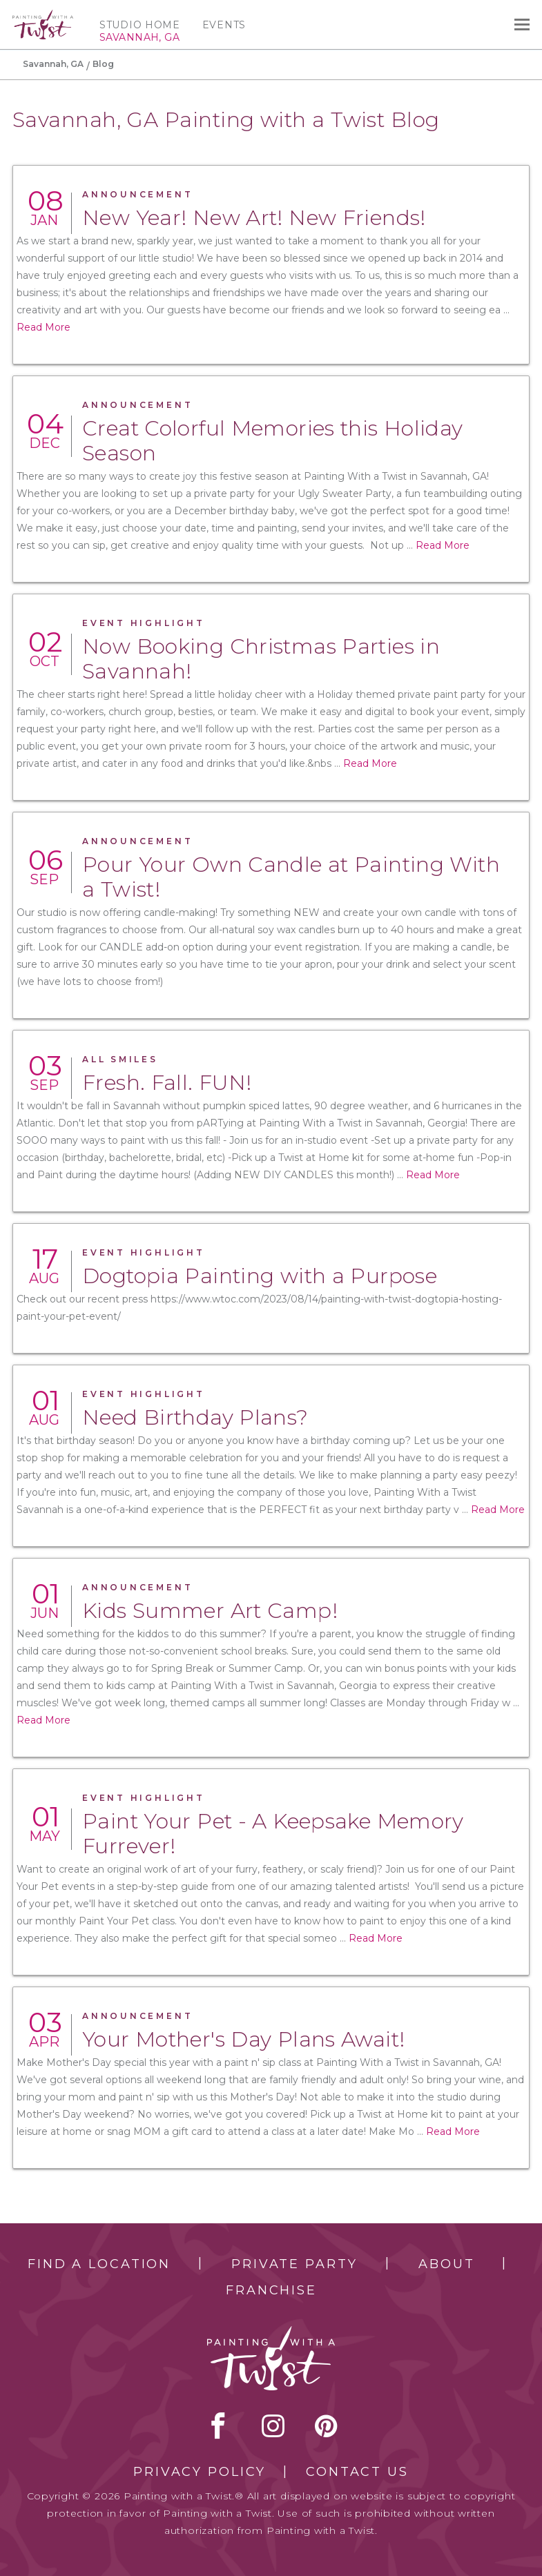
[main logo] (42, 16)
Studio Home (139, 25)
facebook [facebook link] (218, 2425)
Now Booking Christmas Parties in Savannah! (261, 659)
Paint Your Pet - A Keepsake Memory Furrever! (273, 1833)
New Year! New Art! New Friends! (254, 218)
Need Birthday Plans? (195, 1417)
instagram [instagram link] (273, 2425)
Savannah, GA (53, 64)
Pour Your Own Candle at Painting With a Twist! (291, 877)
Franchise (271, 2290)
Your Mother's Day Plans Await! (243, 2039)
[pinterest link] (326, 2425)
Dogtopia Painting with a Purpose (259, 1276)
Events (224, 25)
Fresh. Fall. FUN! (166, 1082)
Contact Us (357, 2471)
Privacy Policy (199, 2471)
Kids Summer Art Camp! (210, 1610)
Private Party (294, 2264)
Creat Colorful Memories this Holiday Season (272, 441)
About (446, 2264)
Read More (43, 327)
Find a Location (99, 2264)
